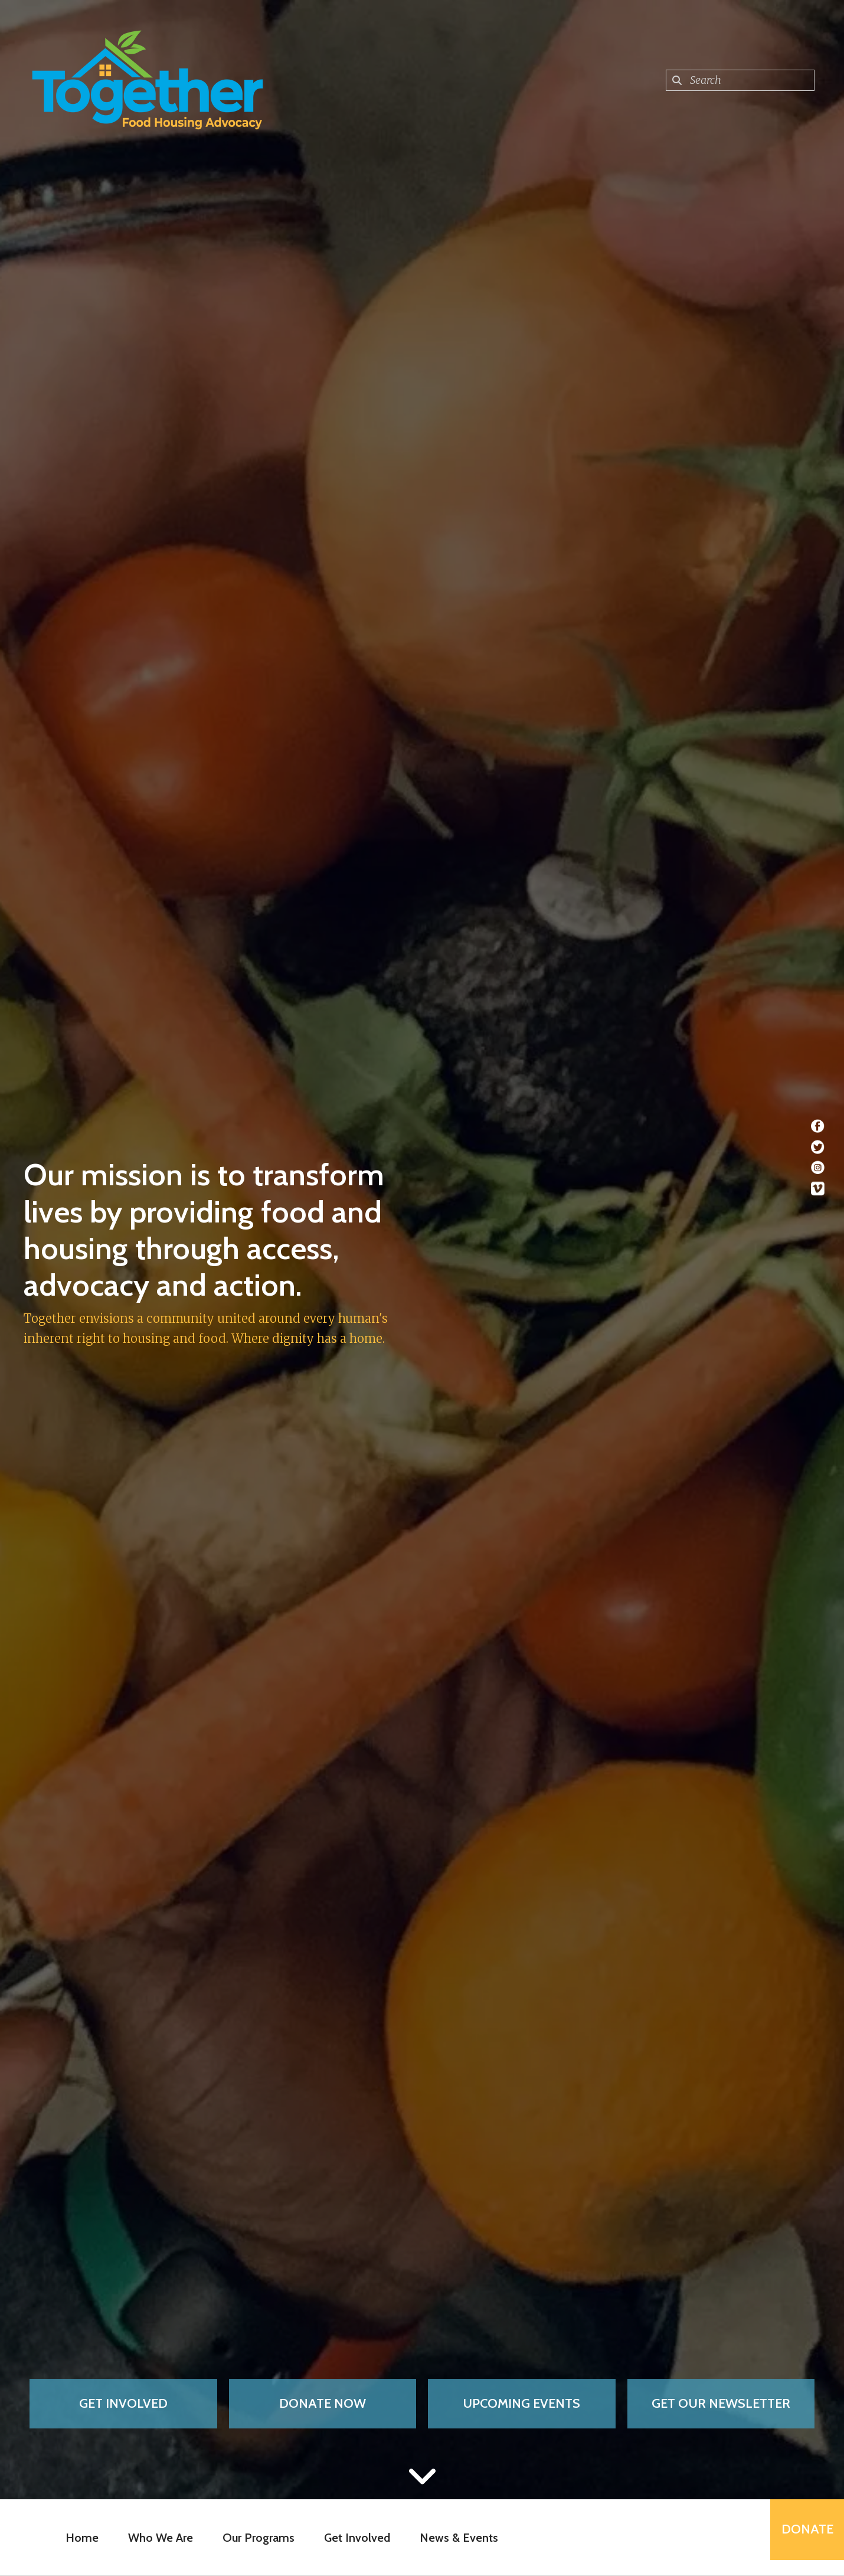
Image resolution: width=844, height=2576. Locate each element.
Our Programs (252, 2538)
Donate (800, 2537)
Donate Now (322, 2403)
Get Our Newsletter (721, 2403)
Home (75, 2538)
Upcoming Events (521, 2403)
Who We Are (154, 2538)
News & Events (452, 2538)
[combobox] (740, 80)
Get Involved (123, 2403)
